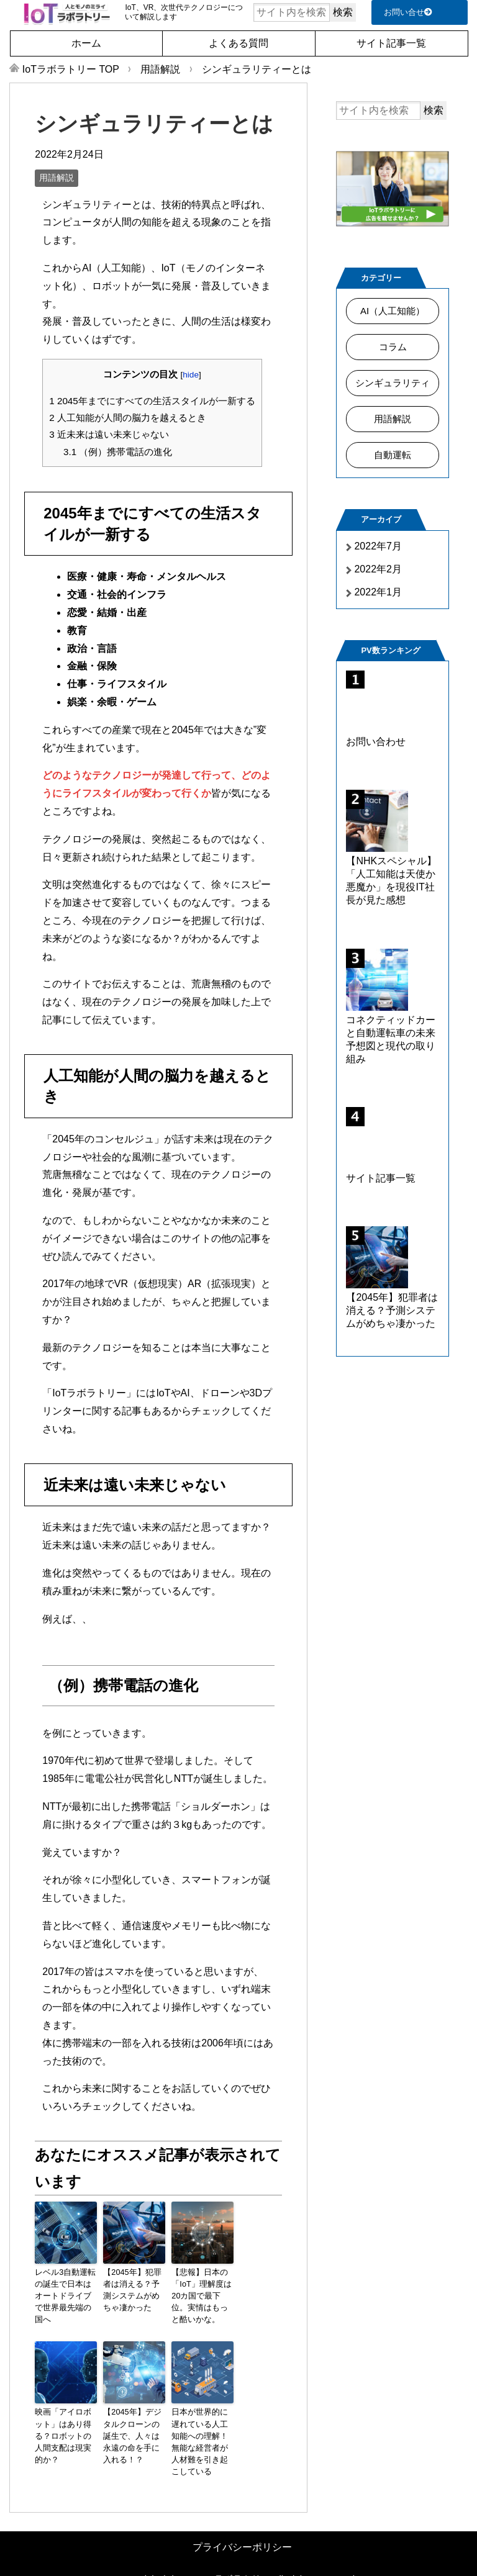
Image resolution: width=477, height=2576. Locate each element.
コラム (392, 346)
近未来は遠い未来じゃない (109, 434)
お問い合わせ (376, 741)
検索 (343, 12)
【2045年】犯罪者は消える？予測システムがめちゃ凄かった (134, 2289)
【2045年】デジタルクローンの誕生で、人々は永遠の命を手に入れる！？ (134, 2431)
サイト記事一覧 (391, 43)
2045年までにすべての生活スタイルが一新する (152, 400)
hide (191, 374)
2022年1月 (378, 592)
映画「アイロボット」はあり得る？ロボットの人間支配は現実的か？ (64, 2426)
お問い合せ (408, 12)
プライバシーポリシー (242, 2528)
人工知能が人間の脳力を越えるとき (127, 417)
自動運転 (392, 455)
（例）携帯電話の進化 (117, 451)
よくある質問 (238, 43)
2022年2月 (378, 569)
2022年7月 (378, 546)
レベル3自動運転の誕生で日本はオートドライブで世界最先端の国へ (64, 2289)
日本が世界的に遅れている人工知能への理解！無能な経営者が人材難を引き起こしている (201, 2431)
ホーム (86, 43)
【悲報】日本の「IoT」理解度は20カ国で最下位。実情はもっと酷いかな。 (201, 2294)
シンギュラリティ (392, 382)
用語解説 (56, 178)
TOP (70, 69)
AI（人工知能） (392, 310)
